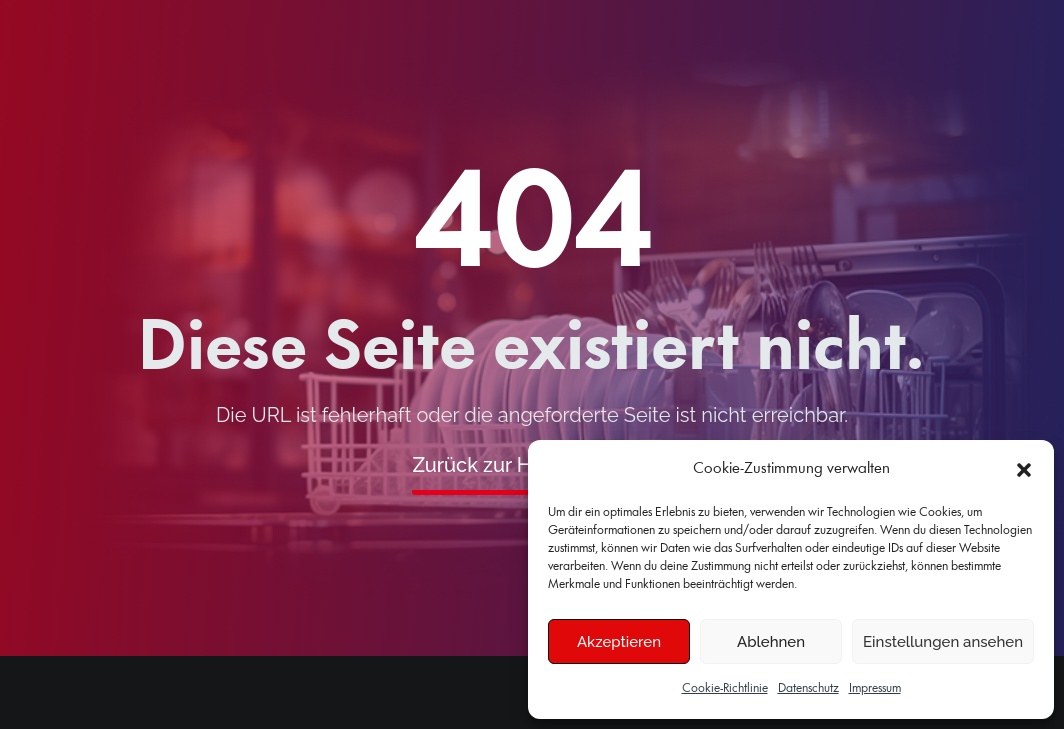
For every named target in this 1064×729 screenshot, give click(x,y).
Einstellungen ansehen (943, 642)
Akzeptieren (619, 642)
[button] (1024, 470)
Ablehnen (771, 642)
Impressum (875, 688)
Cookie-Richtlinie (725, 688)
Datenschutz (808, 688)
